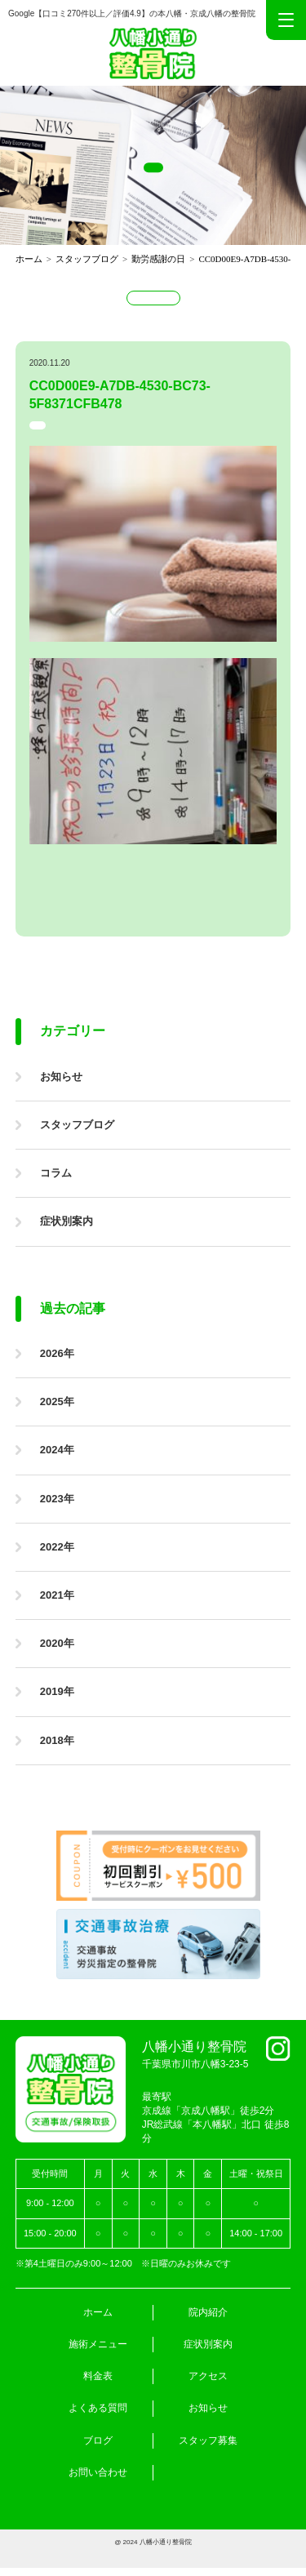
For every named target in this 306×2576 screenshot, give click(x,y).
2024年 (57, 1450)
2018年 (57, 1740)
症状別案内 (66, 1221)
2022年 (57, 1547)
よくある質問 (98, 2408)
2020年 (57, 1643)
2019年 (57, 1691)
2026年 (57, 1353)
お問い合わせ (98, 2472)
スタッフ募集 (208, 2440)
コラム (56, 1173)
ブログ (98, 2440)
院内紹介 (208, 2312)
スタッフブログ (77, 1125)
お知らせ (61, 1076)
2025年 (57, 1401)
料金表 (98, 2376)
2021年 (57, 1595)
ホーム (98, 2312)
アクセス (208, 2376)
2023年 (57, 1499)
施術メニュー (98, 2344)
